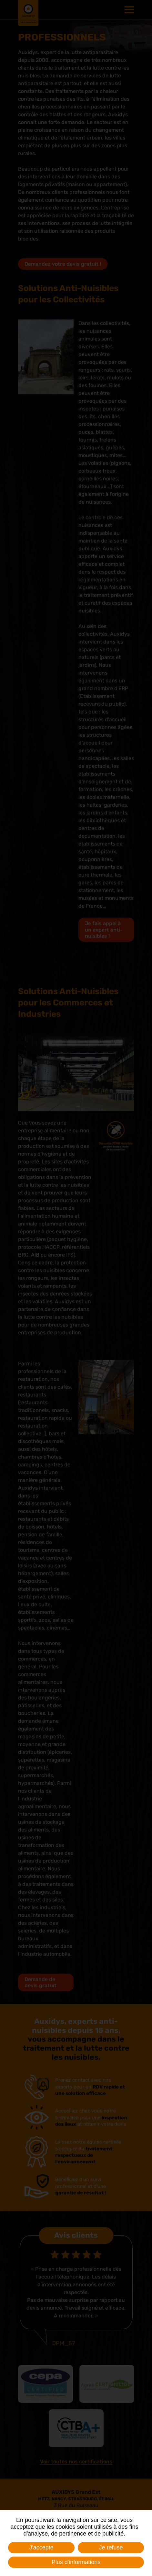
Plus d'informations (76, 2562)
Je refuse (111, 2547)
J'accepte (41, 2547)
